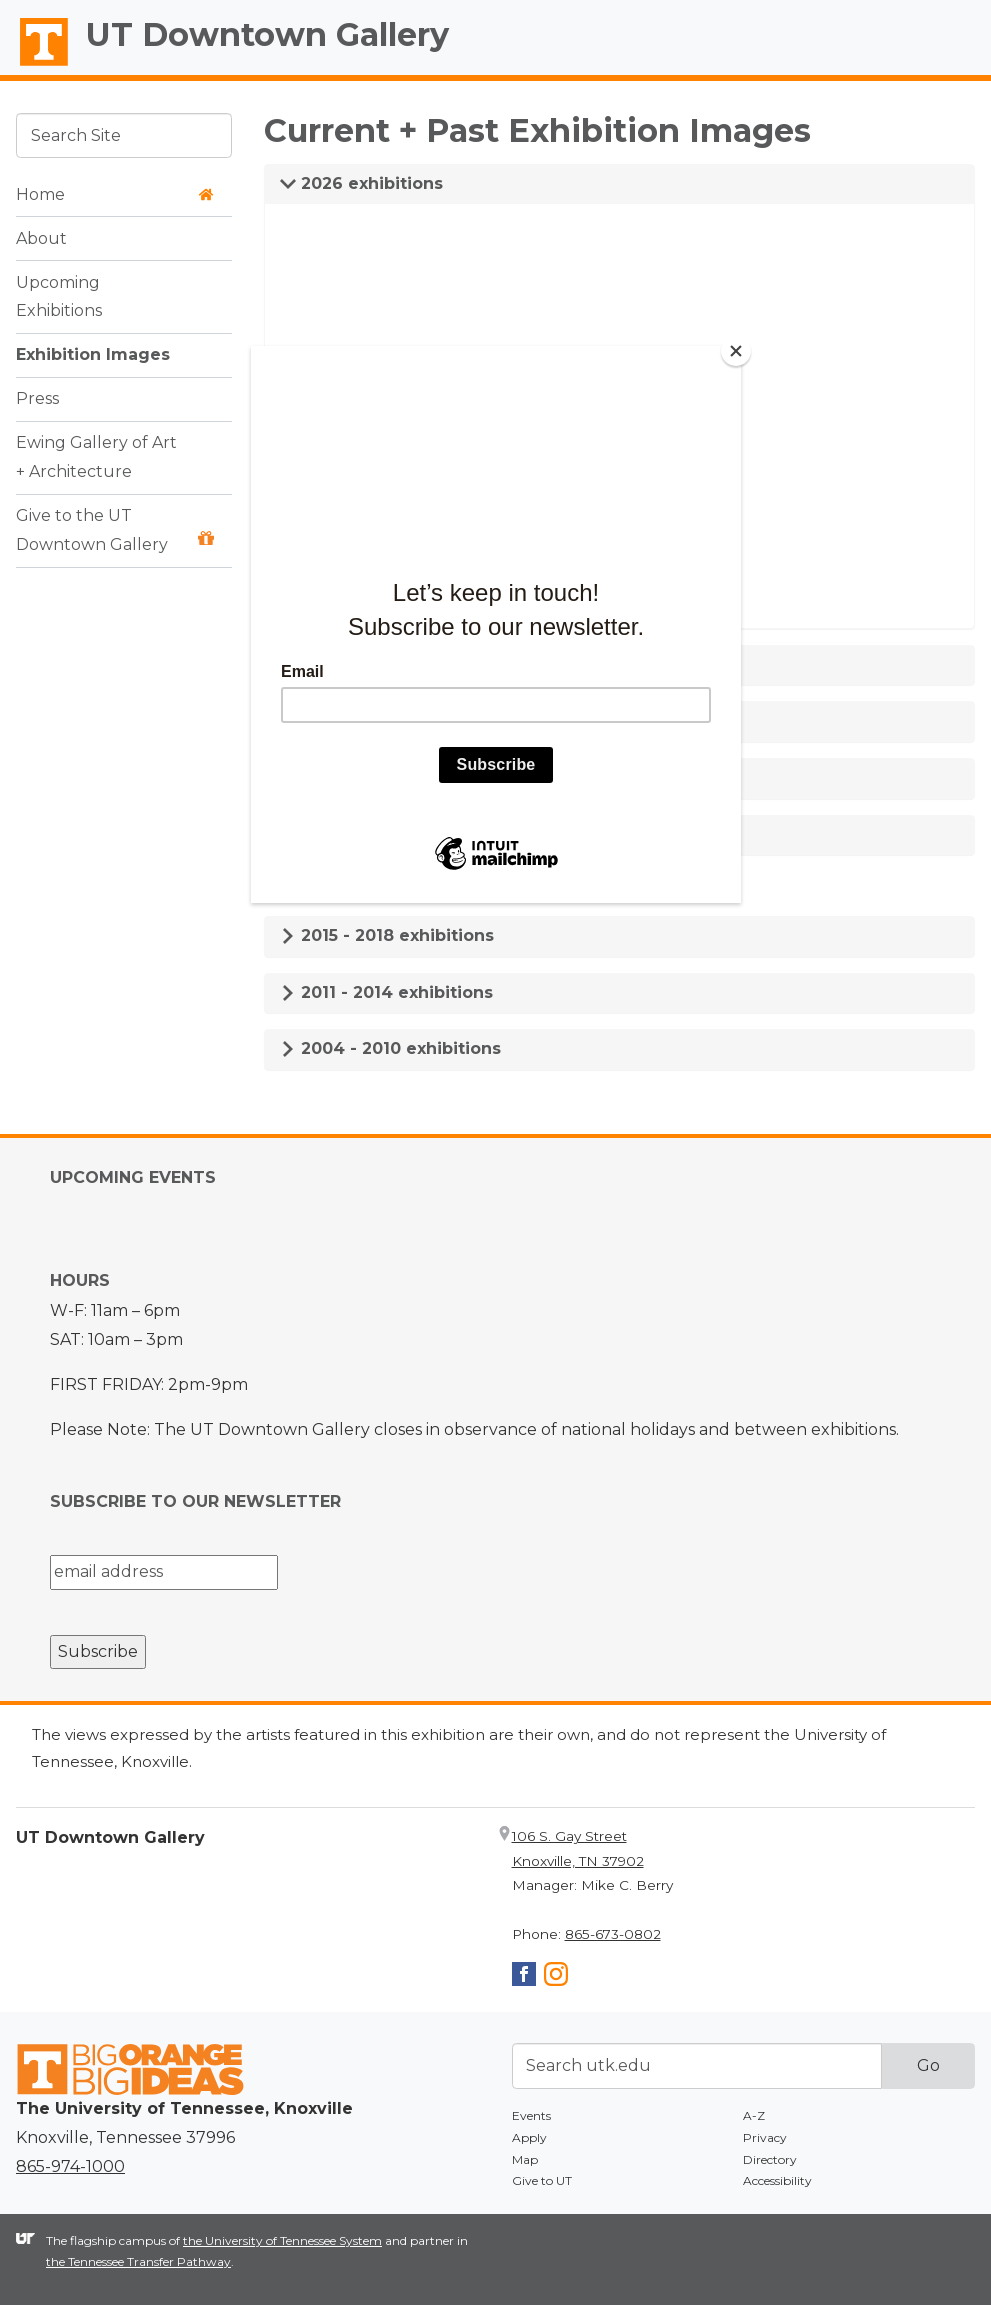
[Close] (736, 351)
